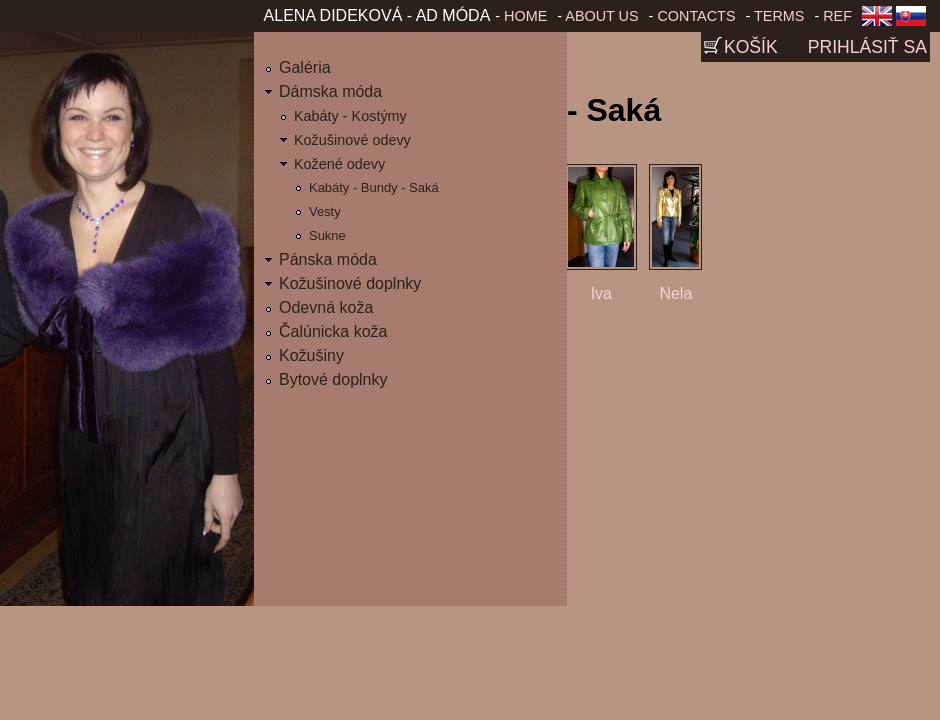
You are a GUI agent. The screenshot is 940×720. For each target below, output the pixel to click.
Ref (837, 16)
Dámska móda (330, 91)
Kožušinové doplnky (350, 283)
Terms (779, 16)
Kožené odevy (339, 164)
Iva (601, 293)
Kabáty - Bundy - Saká (374, 187)
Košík (751, 47)
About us (601, 16)
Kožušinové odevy (352, 140)
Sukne (327, 235)
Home (525, 16)
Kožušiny (311, 355)
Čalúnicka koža (333, 331)
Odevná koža (326, 307)
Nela (675, 293)
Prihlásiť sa (867, 47)
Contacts (696, 16)
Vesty (325, 211)
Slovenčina (915, 22)
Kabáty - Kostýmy (350, 116)
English (877, 22)
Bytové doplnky (333, 379)
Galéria (305, 67)
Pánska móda (328, 259)
